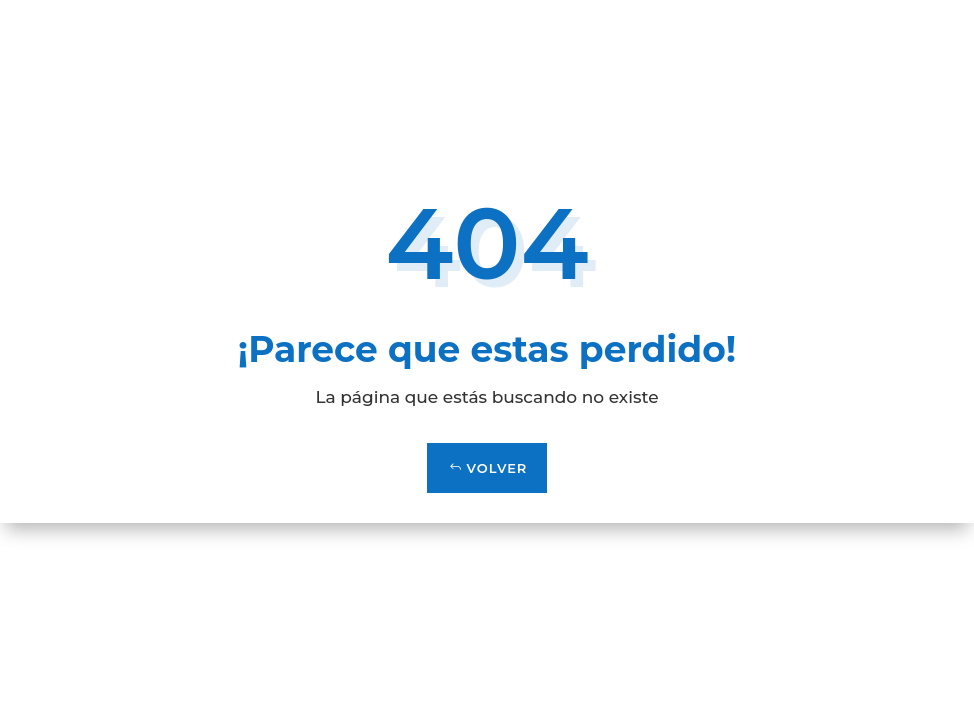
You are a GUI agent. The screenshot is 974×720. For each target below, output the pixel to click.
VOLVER (497, 468)
